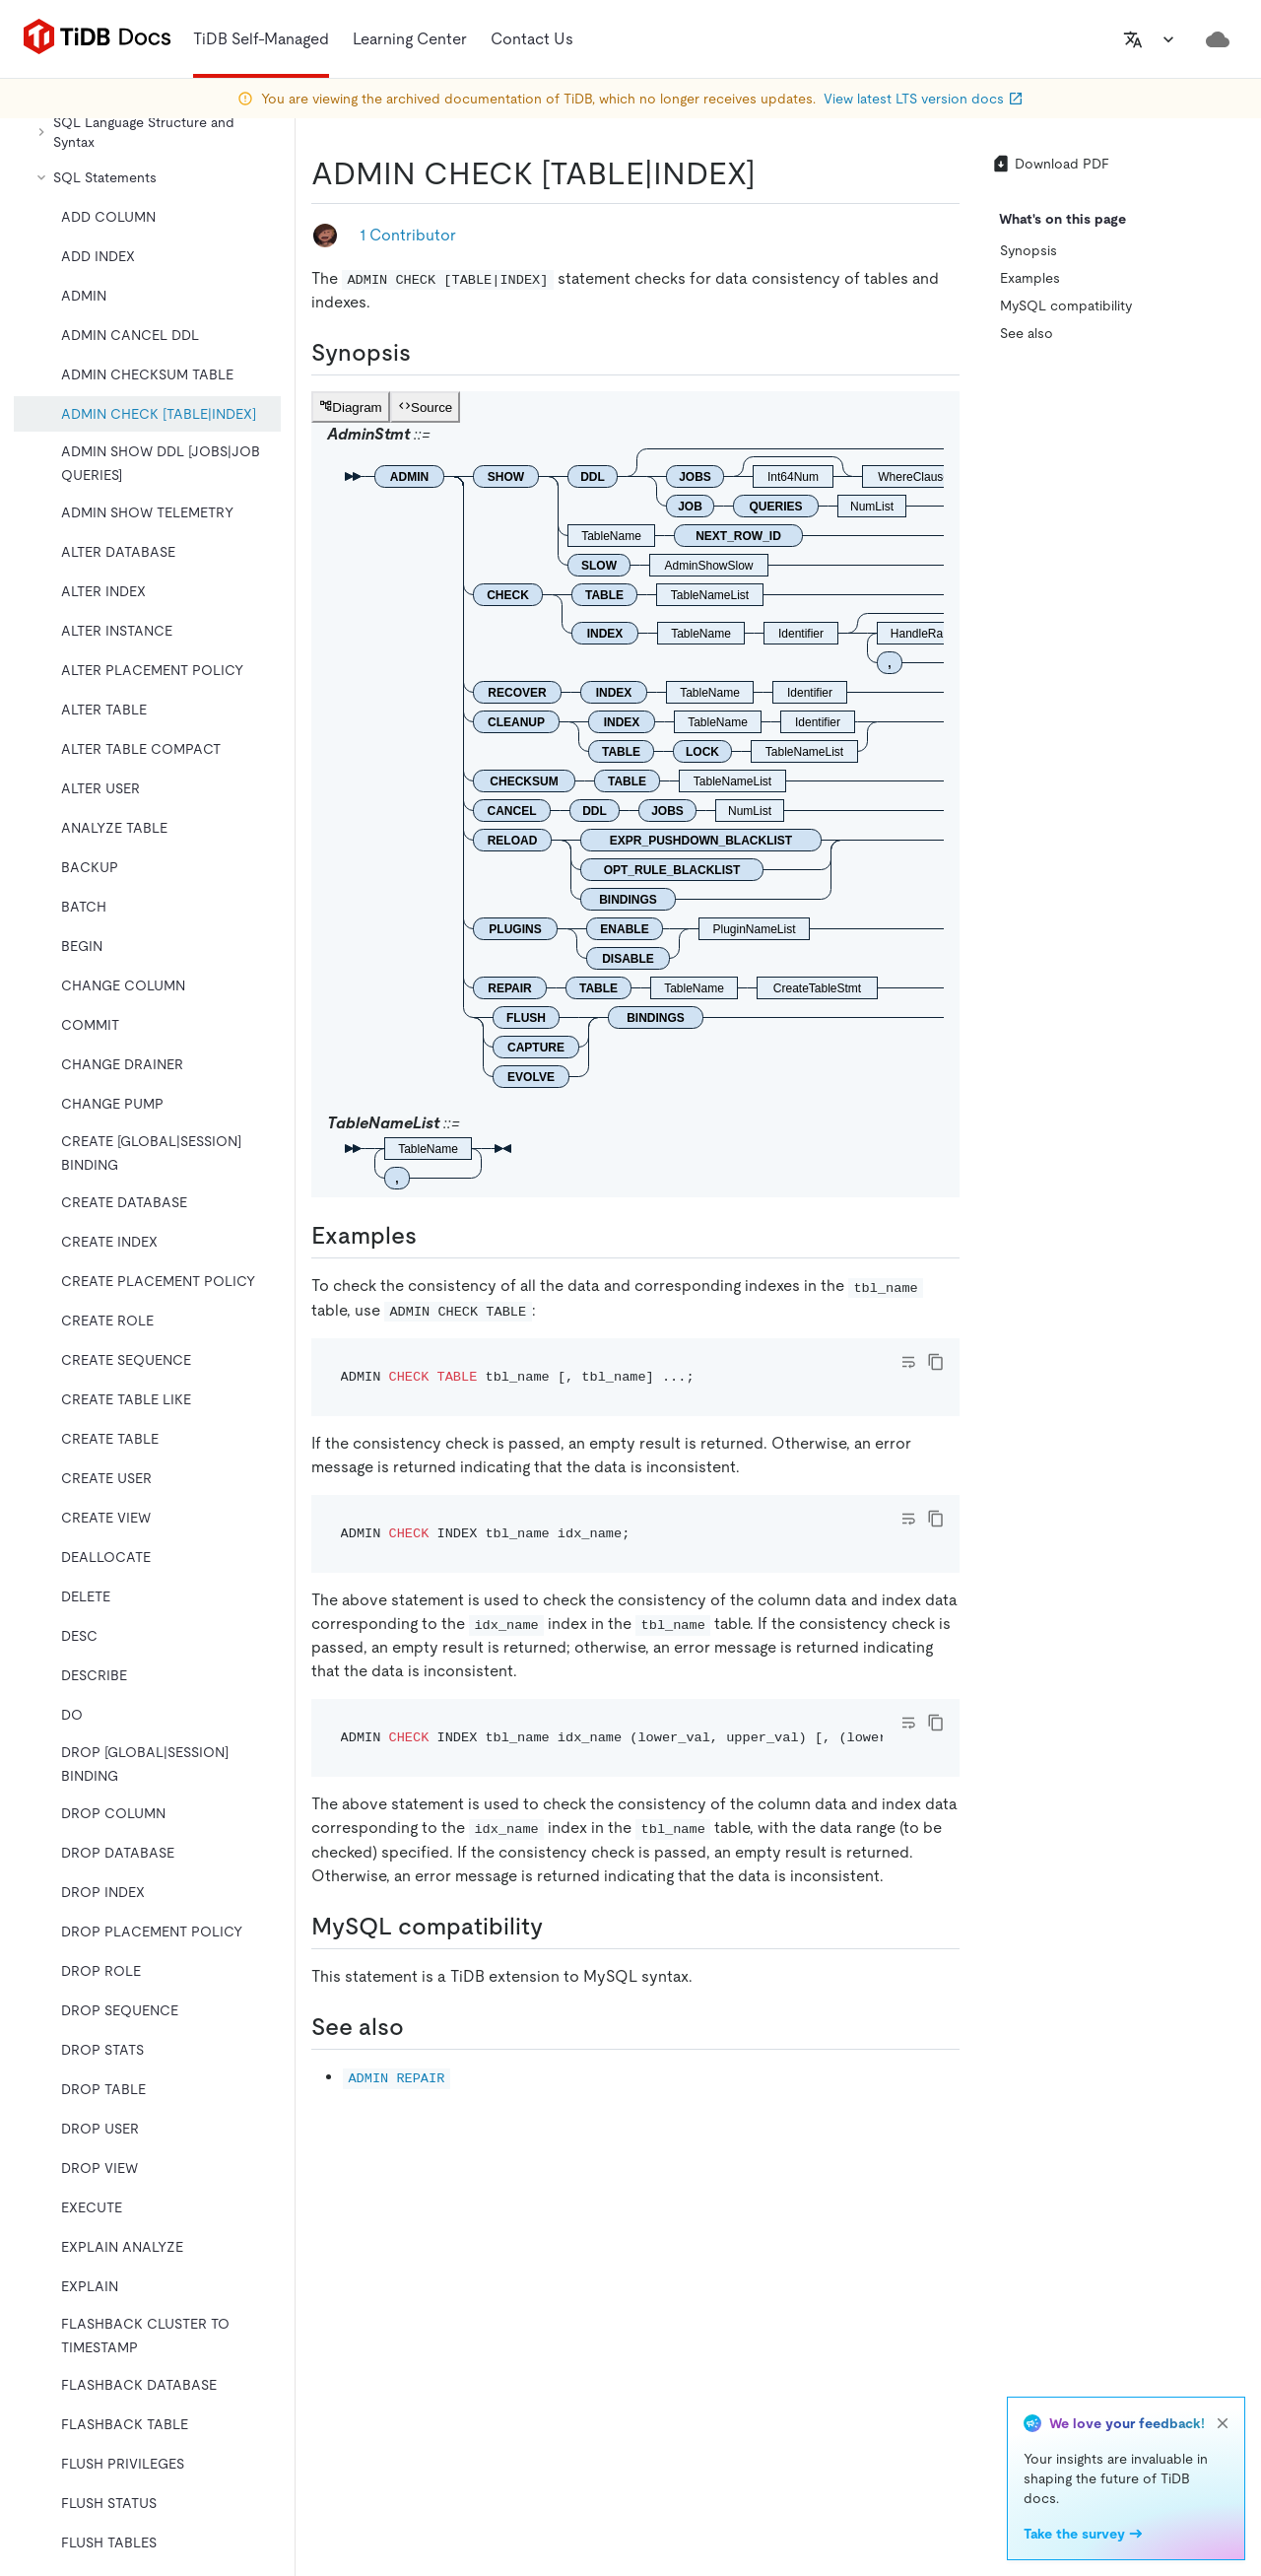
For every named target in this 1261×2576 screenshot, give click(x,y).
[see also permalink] (419, 2027)
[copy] (936, 1362)
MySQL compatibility (1066, 305)
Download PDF (1050, 163)
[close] (1222, 2423)
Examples (1030, 278)
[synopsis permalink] (426, 353)
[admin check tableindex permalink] (771, 173)
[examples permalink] (432, 1236)
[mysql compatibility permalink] (558, 1926)
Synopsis (1028, 250)
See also (1026, 333)
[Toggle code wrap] (908, 1362)
